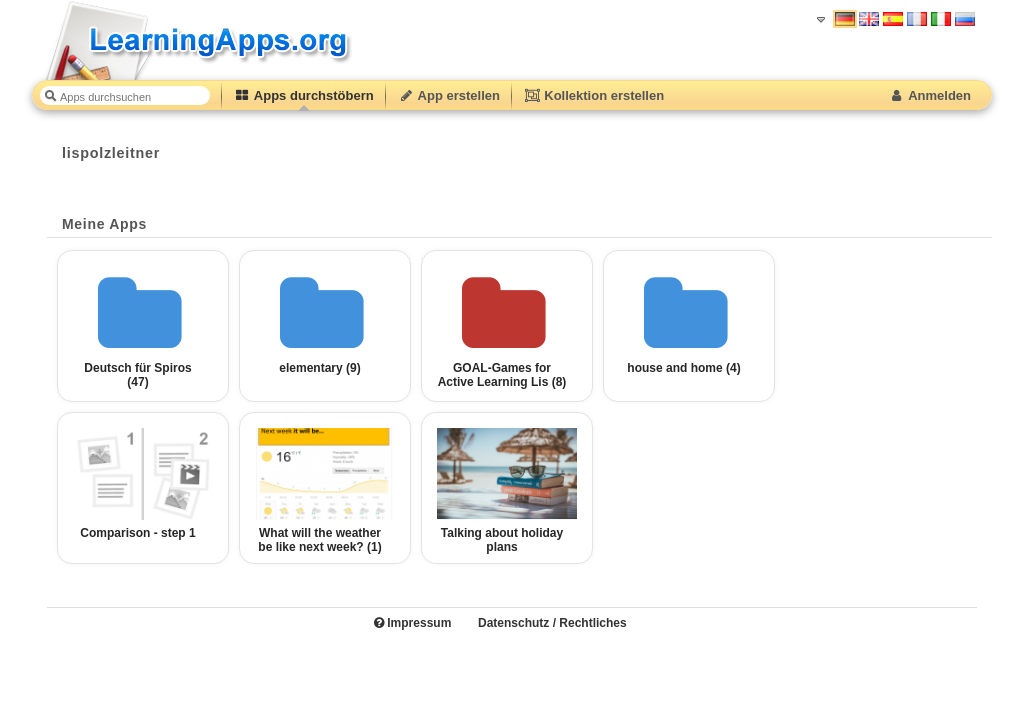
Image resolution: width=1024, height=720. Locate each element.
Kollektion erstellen (594, 95)
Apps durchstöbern (304, 95)
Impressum (412, 623)
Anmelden (929, 95)
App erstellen (449, 95)
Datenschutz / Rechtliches (552, 623)
